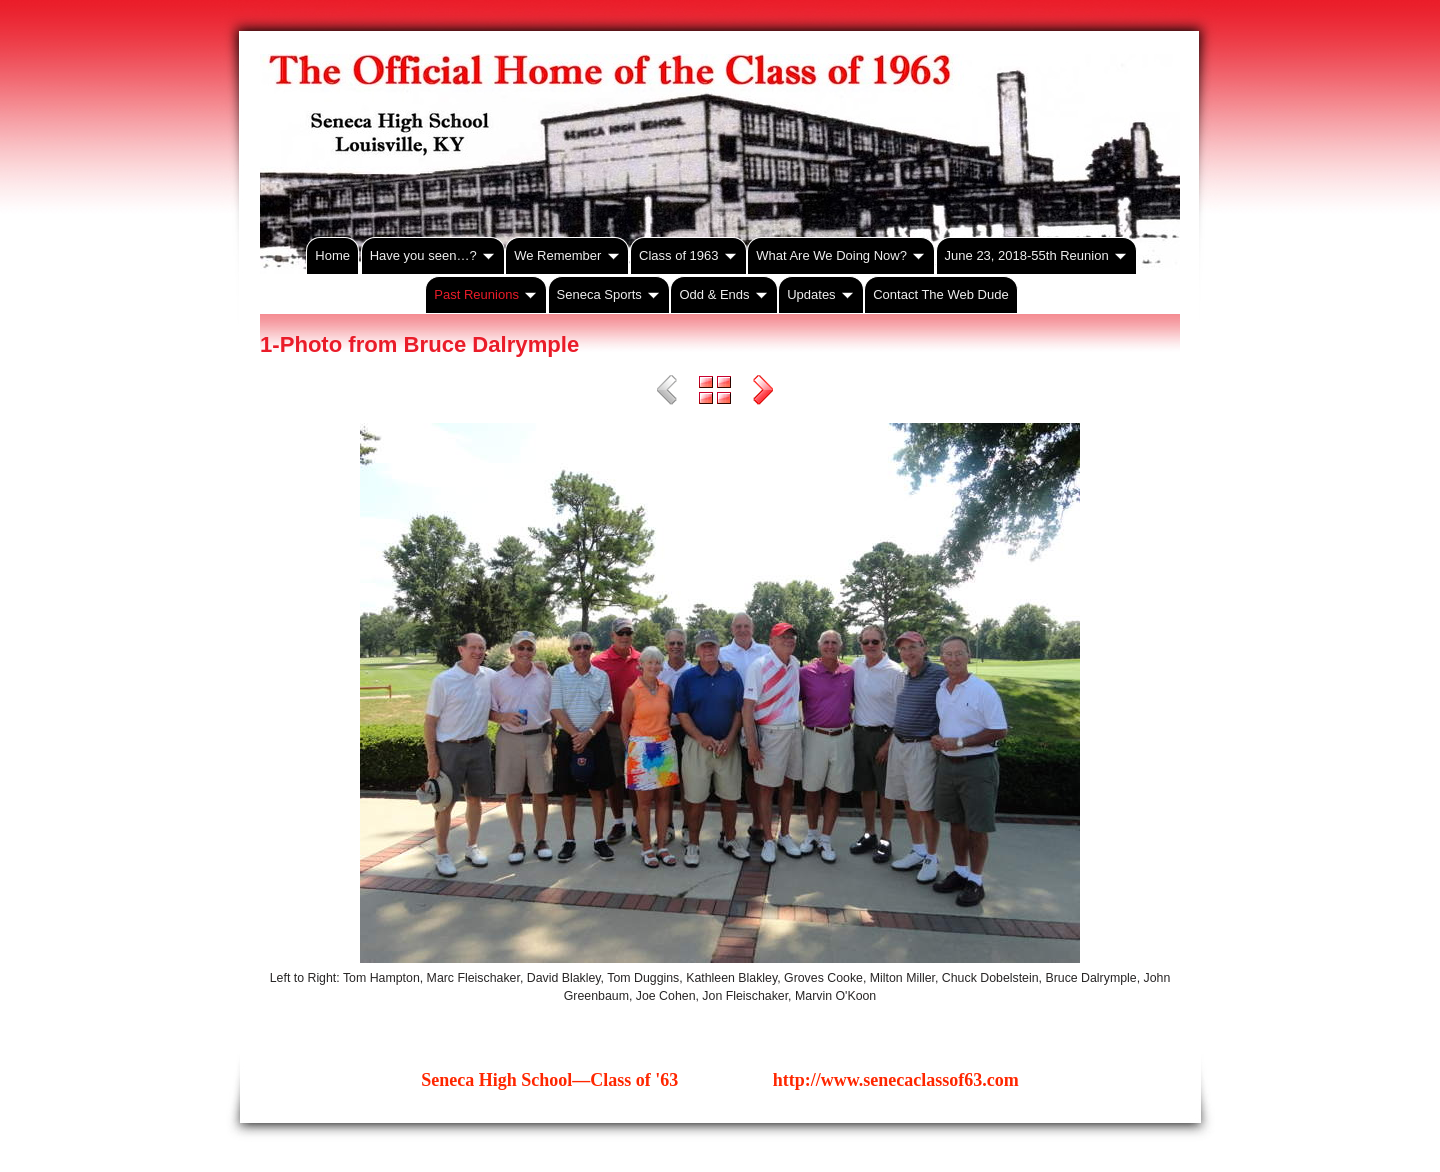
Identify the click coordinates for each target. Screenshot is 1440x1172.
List (715, 393)
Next (763, 393)
